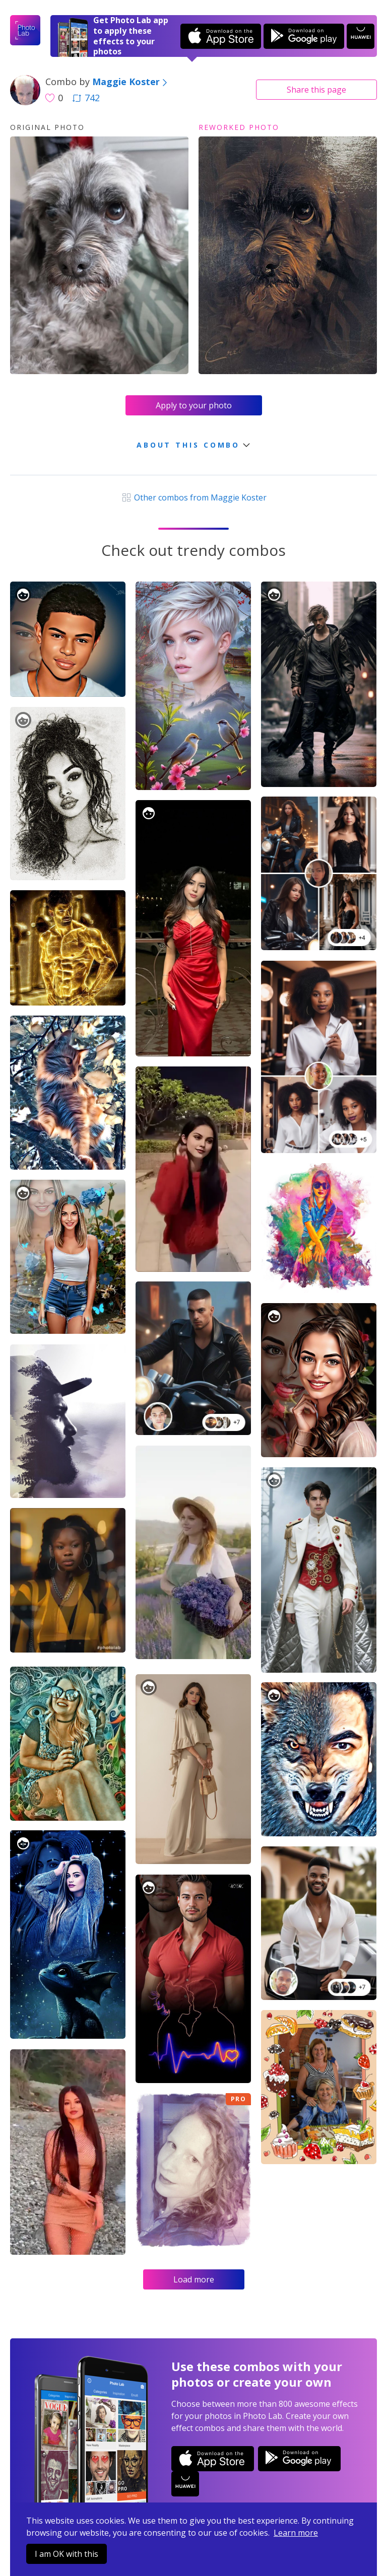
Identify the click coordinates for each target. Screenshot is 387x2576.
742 (86, 98)
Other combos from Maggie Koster (193, 497)
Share (316, 89)
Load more (193, 2279)
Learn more (296, 2532)
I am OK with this (66, 2553)
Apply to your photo (194, 405)
